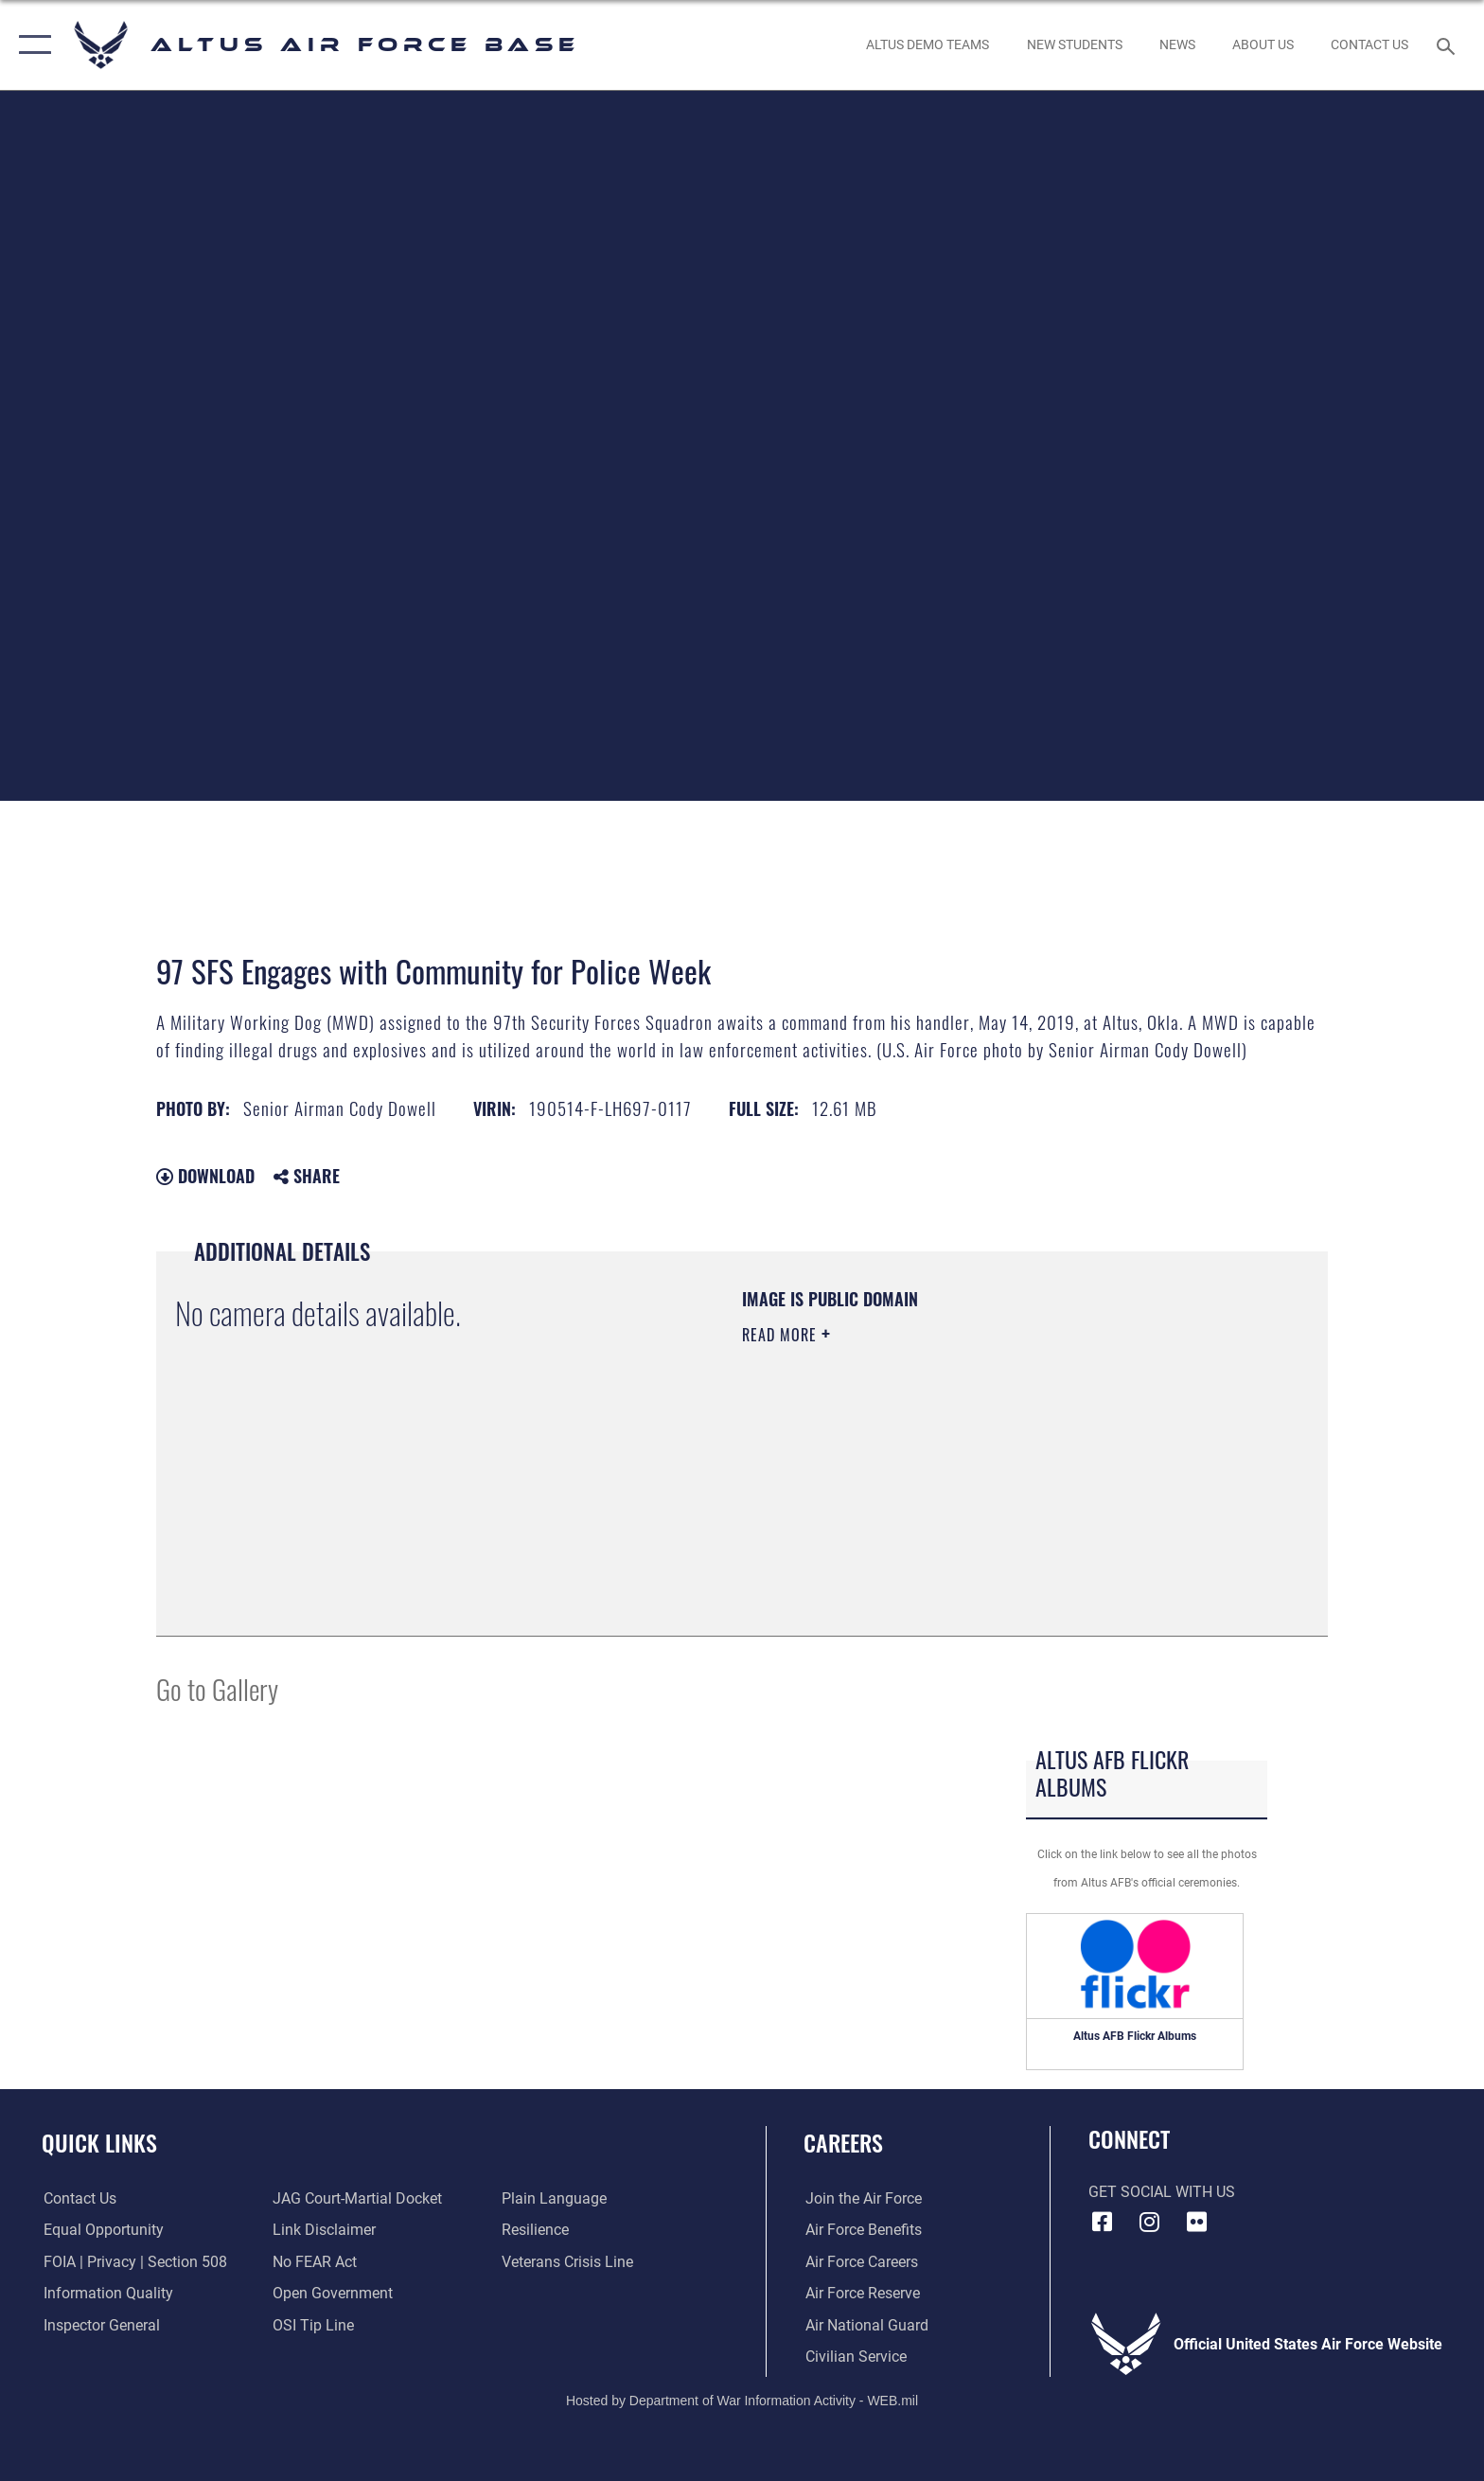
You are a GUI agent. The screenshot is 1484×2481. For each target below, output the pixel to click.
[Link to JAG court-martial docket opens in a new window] (357, 2198)
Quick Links (99, 2142)
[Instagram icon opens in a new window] (1149, 2221)
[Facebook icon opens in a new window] (1102, 2221)
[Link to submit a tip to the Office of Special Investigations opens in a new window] (313, 2324)
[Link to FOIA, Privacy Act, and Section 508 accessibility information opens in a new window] (133, 2262)
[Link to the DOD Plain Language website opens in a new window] (555, 2198)
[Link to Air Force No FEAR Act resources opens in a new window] (315, 2262)
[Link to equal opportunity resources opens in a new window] (102, 2230)
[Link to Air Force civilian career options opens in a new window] (854, 2357)
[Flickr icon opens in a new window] (1196, 2221)
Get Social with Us (1161, 2192)
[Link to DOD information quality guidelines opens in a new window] (106, 2293)
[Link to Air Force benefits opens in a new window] (862, 2230)
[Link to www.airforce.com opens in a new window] (862, 2198)
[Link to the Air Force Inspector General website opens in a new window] (100, 2324)
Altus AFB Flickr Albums (1134, 2036)
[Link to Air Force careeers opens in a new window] (860, 2262)
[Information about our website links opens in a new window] (324, 2230)
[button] (31, 45)
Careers (843, 2142)
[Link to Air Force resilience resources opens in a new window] (536, 2230)
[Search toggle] (1448, 45)
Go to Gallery (217, 1688)
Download (205, 1175)
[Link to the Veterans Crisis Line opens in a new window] (568, 2262)
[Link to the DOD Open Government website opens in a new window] (333, 2293)
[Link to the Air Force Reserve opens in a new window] (861, 2293)
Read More (782, 1334)
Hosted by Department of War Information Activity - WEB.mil (742, 2400)
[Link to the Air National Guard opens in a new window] (865, 2324)
